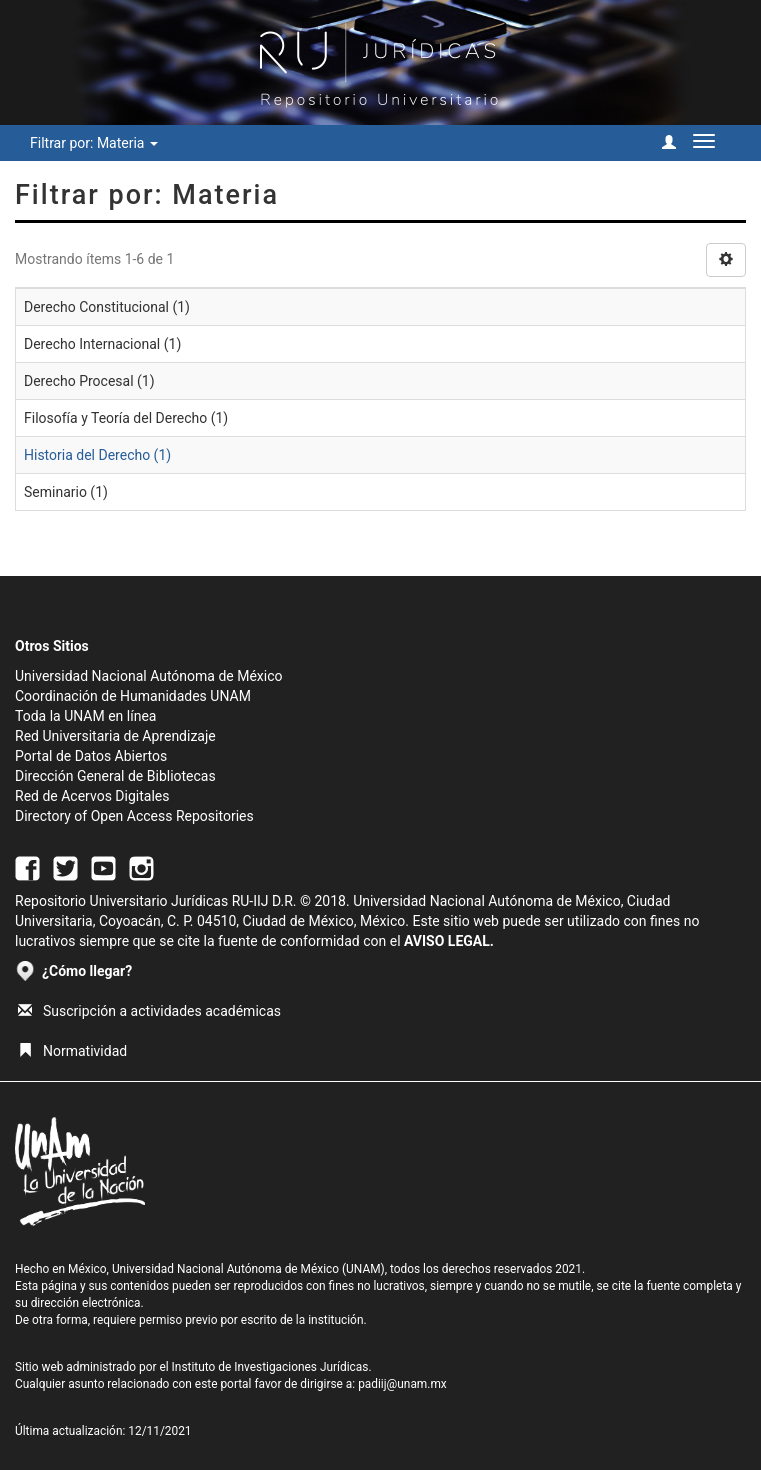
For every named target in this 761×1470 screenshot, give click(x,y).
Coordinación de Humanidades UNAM (133, 696)
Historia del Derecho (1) (97, 455)
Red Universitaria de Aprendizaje (115, 736)
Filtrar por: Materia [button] (94, 143)
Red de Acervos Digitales (92, 796)
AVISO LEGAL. (449, 941)
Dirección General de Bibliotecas (115, 776)
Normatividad (72, 1051)
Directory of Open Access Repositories (134, 816)
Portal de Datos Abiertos (91, 756)
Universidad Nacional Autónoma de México (149, 676)
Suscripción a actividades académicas (149, 1011)
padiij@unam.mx (402, 1384)
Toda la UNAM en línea (85, 716)
